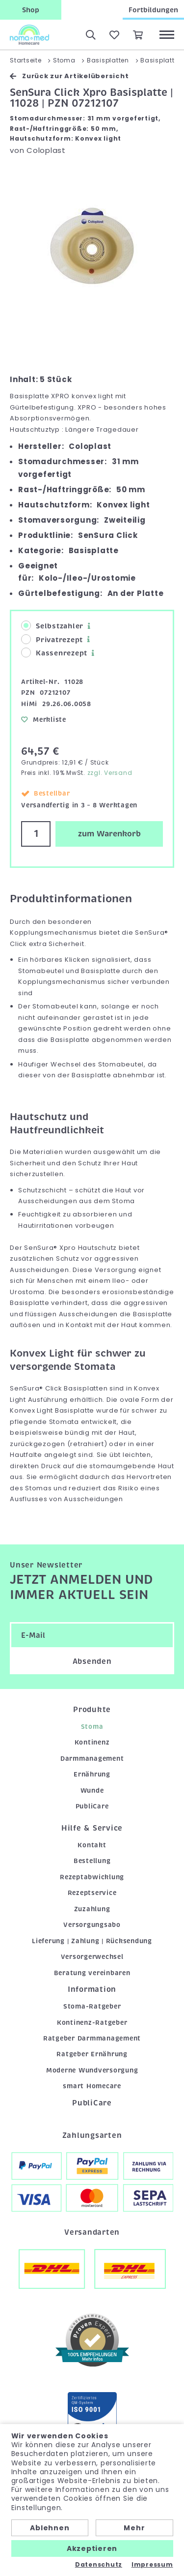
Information (92, 1989)
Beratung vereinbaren (92, 1973)
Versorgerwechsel (92, 1957)
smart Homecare (92, 2086)
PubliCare (92, 1806)
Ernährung (92, 1774)
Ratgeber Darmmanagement (92, 2038)
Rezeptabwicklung (92, 1877)
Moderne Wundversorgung (92, 2070)
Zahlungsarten (92, 2135)
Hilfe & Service (92, 1828)
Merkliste (43, 719)
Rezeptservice (92, 1893)
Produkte (92, 1709)
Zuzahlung (92, 1909)
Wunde (92, 1790)
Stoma (92, 1726)
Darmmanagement (92, 1758)
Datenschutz (98, 2565)
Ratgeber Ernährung (92, 2054)
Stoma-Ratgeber (92, 2006)
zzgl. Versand (109, 773)
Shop (30, 9)
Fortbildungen (153, 9)
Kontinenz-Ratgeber (92, 2022)
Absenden (92, 1661)
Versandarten (92, 2232)
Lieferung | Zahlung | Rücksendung (92, 1941)
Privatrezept (52, 639)
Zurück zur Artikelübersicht (69, 76)
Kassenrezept (54, 652)
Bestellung (92, 1861)
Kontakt (92, 1845)
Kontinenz (92, 1742)
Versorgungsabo (92, 1925)
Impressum (152, 2565)
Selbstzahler (52, 625)
